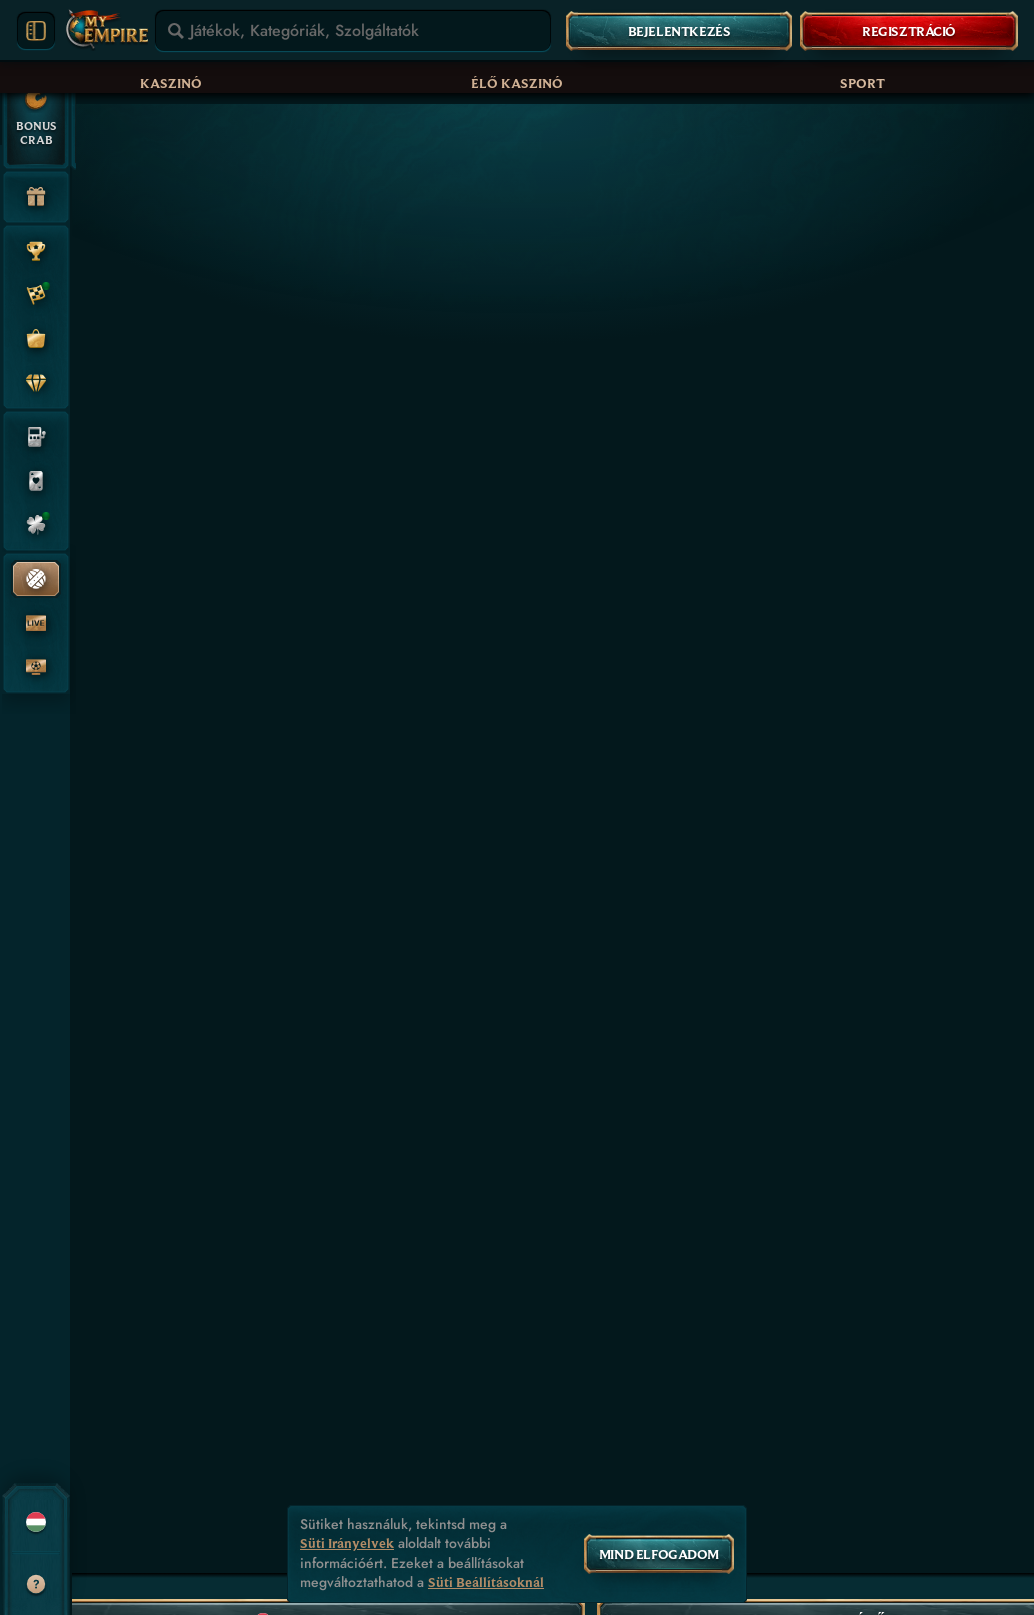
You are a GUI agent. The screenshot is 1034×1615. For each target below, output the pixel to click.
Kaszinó (171, 83)
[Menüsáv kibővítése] (36, 31)
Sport (862, 83)
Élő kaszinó (517, 83)
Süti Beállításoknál (486, 1582)
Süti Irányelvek (347, 1543)
